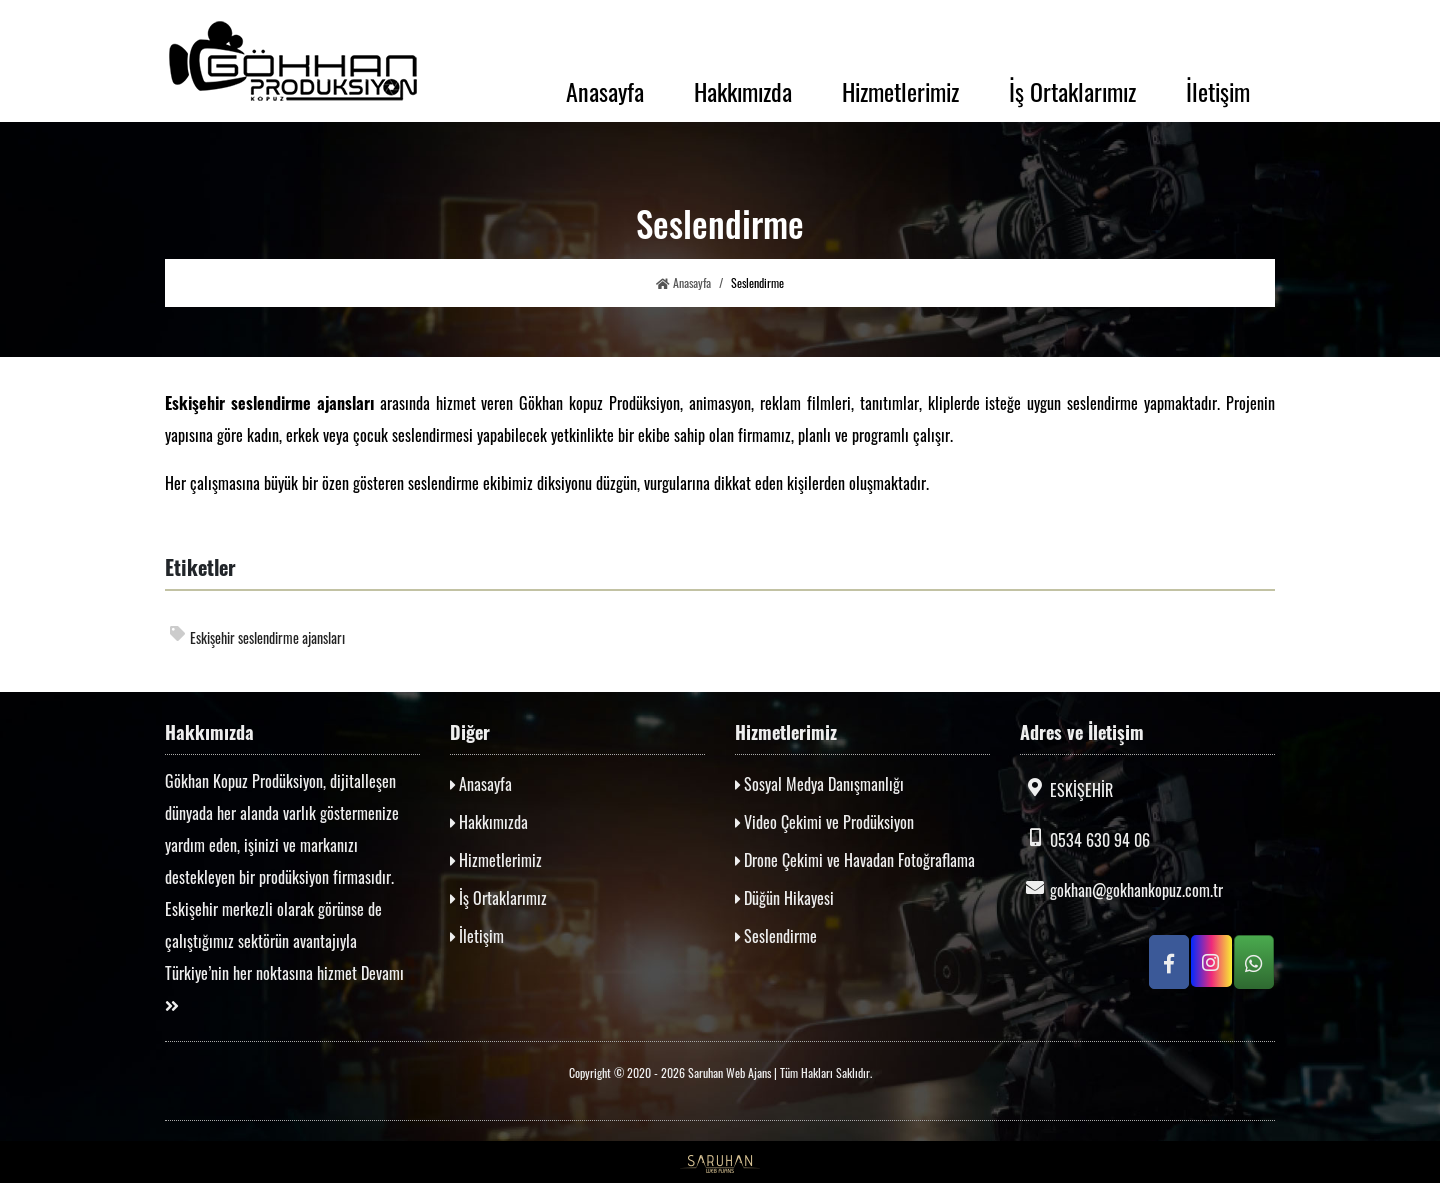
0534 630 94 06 (1085, 840)
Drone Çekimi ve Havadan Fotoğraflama (855, 860)
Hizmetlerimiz (900, 91)
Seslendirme (776, 936)
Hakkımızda (743, 91)
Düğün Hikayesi (784, 898)
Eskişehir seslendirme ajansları (257, 637)
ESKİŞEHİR (1066, 790)
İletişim (1218, 91)
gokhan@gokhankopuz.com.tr (1121, 890)
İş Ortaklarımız (1072, 91)
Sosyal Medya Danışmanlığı (819, 784)
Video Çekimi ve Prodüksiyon (824, 822)
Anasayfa (605, 91)
